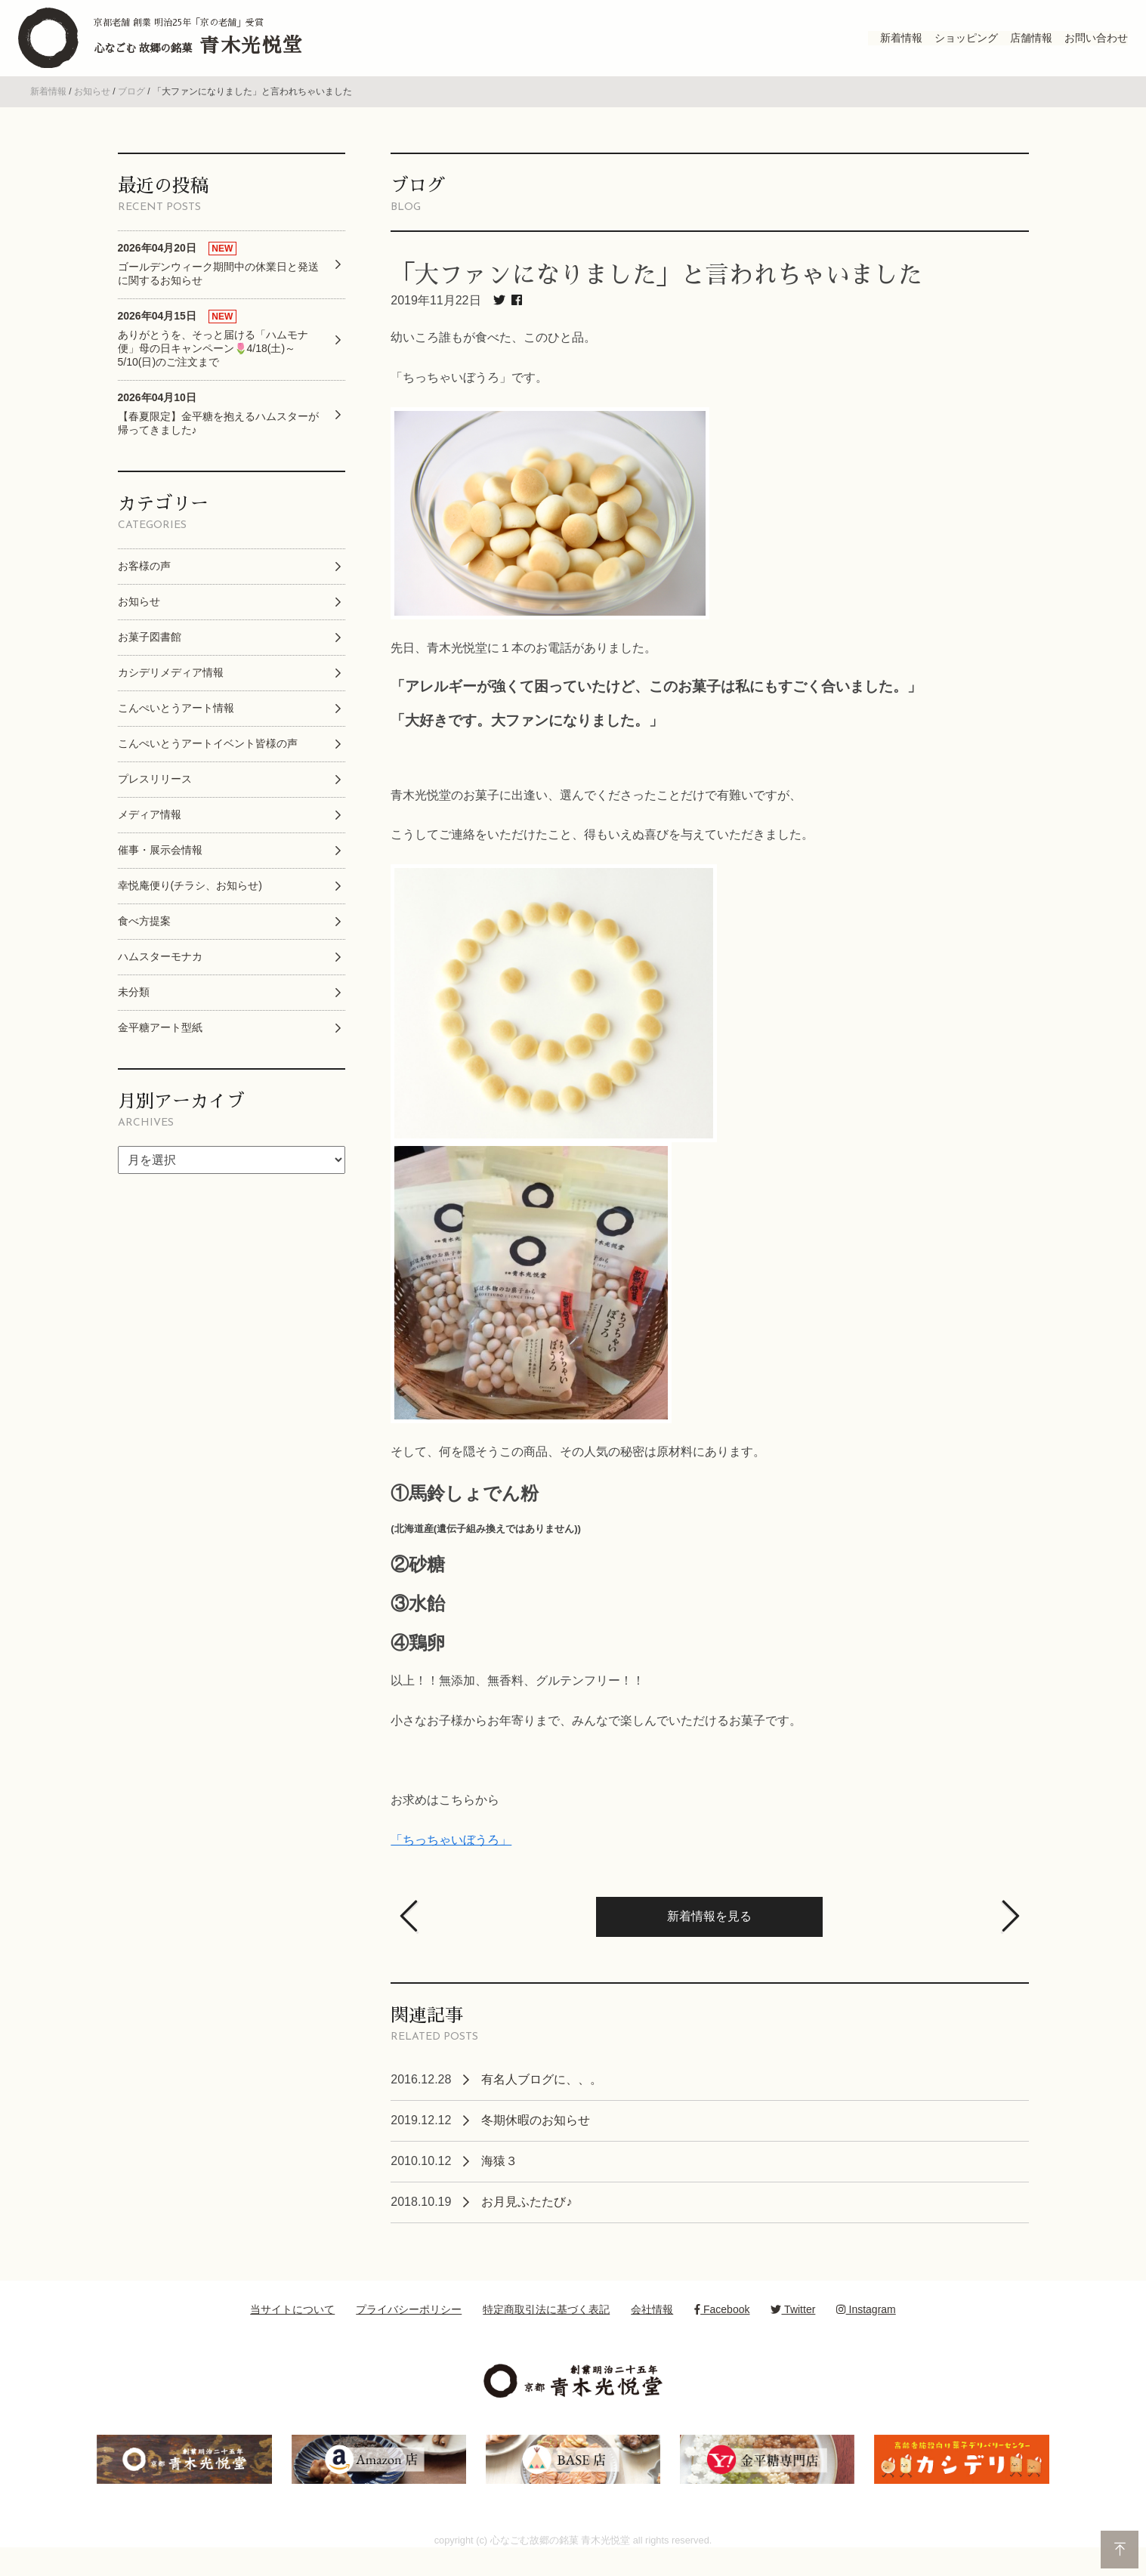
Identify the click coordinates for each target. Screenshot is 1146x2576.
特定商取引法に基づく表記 (546, 2328)
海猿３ (499, 2179)
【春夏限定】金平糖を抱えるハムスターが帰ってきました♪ (218, 432)
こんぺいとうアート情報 (176, 727)
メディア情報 (149, 833)
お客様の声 (144, 585)
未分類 (134, 1011)
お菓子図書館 (149, 656)
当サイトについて (292, 2328)
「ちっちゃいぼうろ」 (451, 1858)
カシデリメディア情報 (171, 691)
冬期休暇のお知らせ (535, 2139)
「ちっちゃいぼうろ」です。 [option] (469, 396)
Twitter (793, 2328)
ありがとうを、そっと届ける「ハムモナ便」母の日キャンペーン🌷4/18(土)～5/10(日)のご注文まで (213, 358)
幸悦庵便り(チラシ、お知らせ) (190, 904)
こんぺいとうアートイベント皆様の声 (208, 762)
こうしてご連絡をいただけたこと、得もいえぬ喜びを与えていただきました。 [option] (602, 853)
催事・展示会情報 (160, 869)
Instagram (865, 2328)
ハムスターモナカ (160, 975)
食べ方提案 (144, 940)
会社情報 (652, 2328)
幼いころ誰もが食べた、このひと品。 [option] (493, 356)
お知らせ (92, 110)
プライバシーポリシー (409, 2328)
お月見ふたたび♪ (526, 2220)
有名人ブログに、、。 (541, 2098)
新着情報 (48, 110)
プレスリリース (155, 798)
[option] (709, 531)
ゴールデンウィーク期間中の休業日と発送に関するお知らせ (218, 282)
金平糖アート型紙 (160, 1046)
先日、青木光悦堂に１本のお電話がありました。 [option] (523, 665)
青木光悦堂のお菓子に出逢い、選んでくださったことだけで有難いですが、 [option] (596, 813)
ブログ (131, 110)
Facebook (721, 2328)
